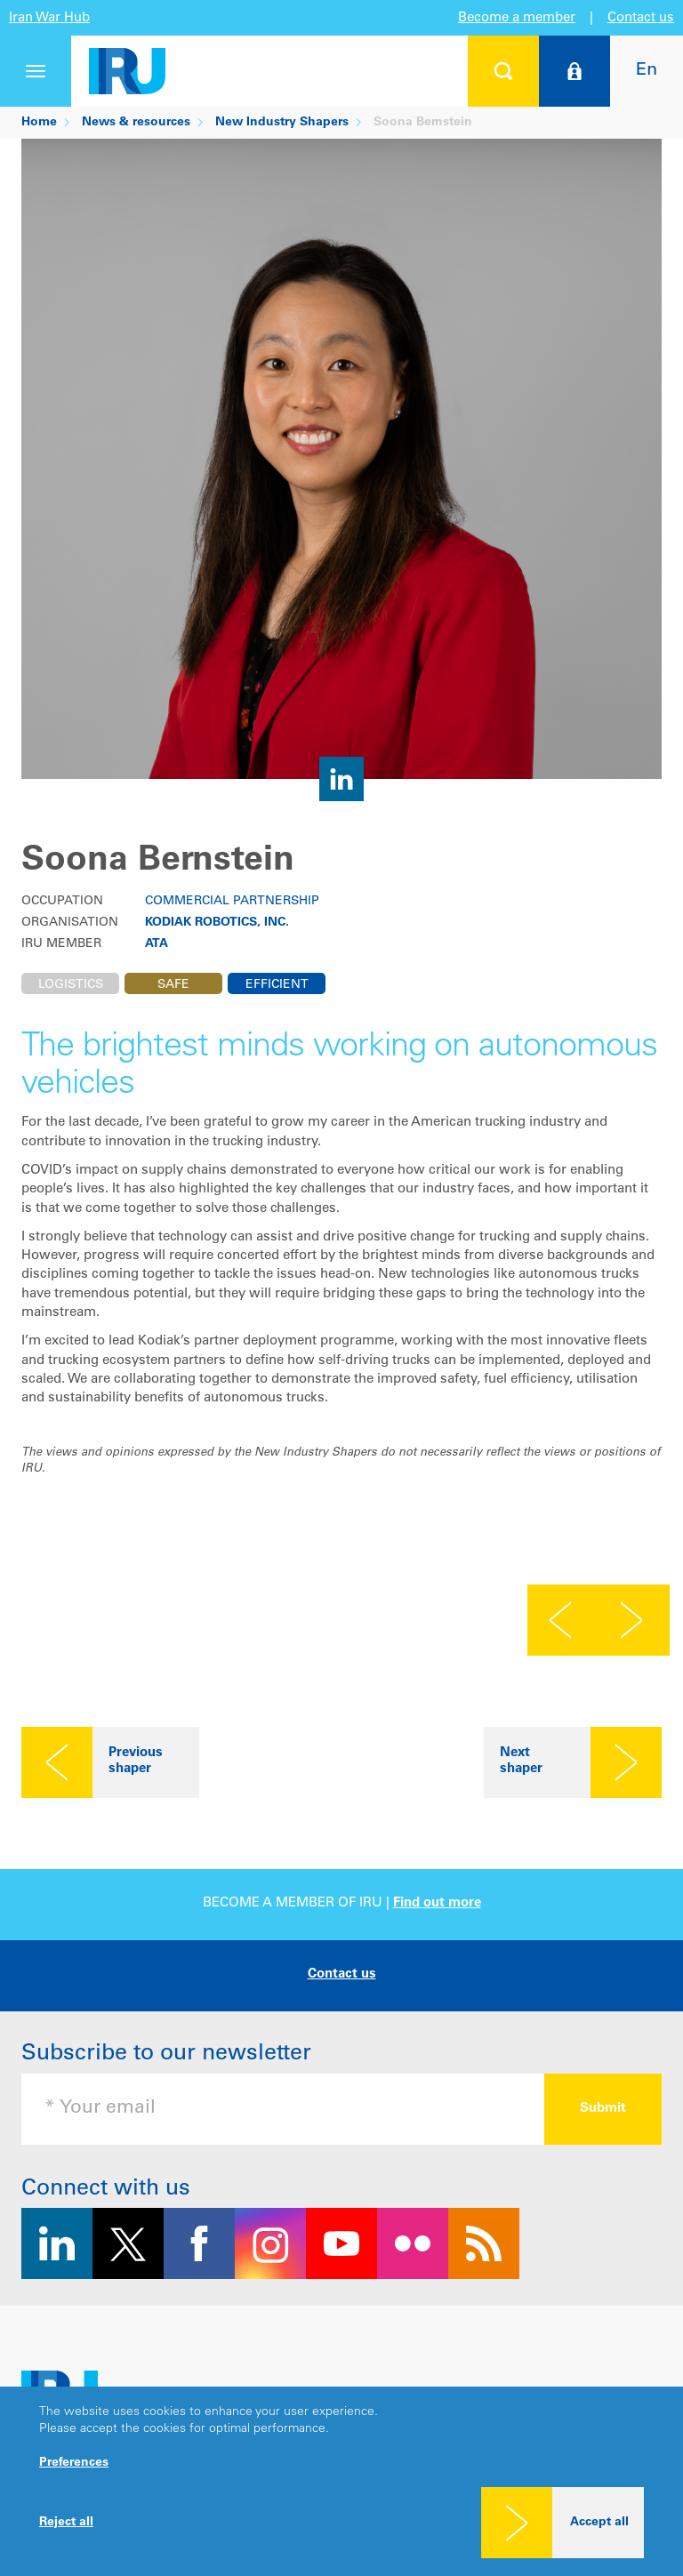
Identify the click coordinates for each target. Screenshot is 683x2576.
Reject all (66, 2522)
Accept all (599, 2522)
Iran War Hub (49, 18)
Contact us (640, 18)
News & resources (136, 122)
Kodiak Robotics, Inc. (217, 923)
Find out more (437, 1903)
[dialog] (341, 2481)
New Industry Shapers (282, 122)
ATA (156, 944)
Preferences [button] (73, 2463)
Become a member (516, 18)
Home (39, 122)
